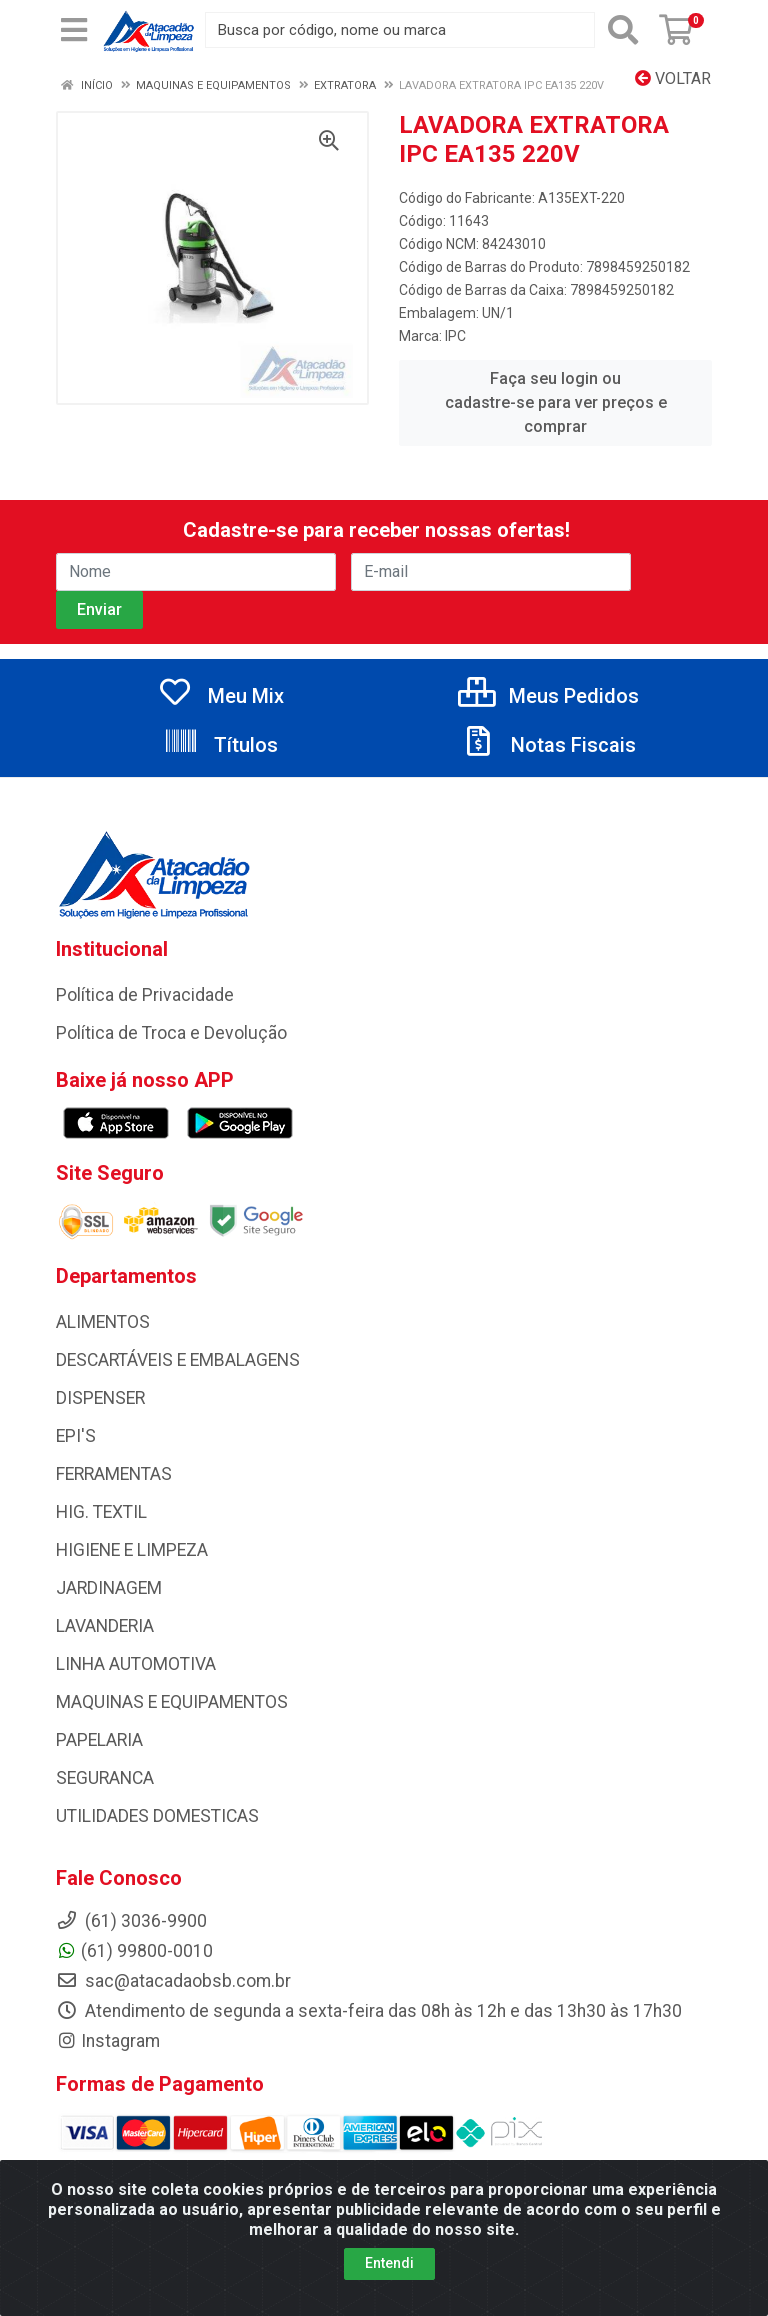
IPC (455, 336)
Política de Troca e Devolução (171, 1033)
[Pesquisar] (623, 30)
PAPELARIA (99, 1740)
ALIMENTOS (103, 1322)
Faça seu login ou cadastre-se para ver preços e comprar (556, 402)
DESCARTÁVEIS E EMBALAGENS (178, 1360)
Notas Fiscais (548, 745)
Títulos (220, 745)
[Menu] (74, 30)
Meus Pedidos (548, 696)
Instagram (108, 2041)
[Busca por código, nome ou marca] (400, 30)
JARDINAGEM (109, 1588)
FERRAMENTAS (114, 1474)
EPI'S (76, 1436)
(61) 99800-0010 (134, 1951)
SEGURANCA (105, 1778)
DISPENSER (100, 1398)
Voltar (673, 78)
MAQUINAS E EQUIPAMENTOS (172, 1702)
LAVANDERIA (105, 1626)
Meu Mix (220, 696)
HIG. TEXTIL (101, 1512)
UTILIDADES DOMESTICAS (157, 1816)
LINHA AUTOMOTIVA (136, 1664)
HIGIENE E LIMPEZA (132, 1550)
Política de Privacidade (145, 995)
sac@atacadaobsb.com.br (173, 1981)
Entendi (389, 2273)
